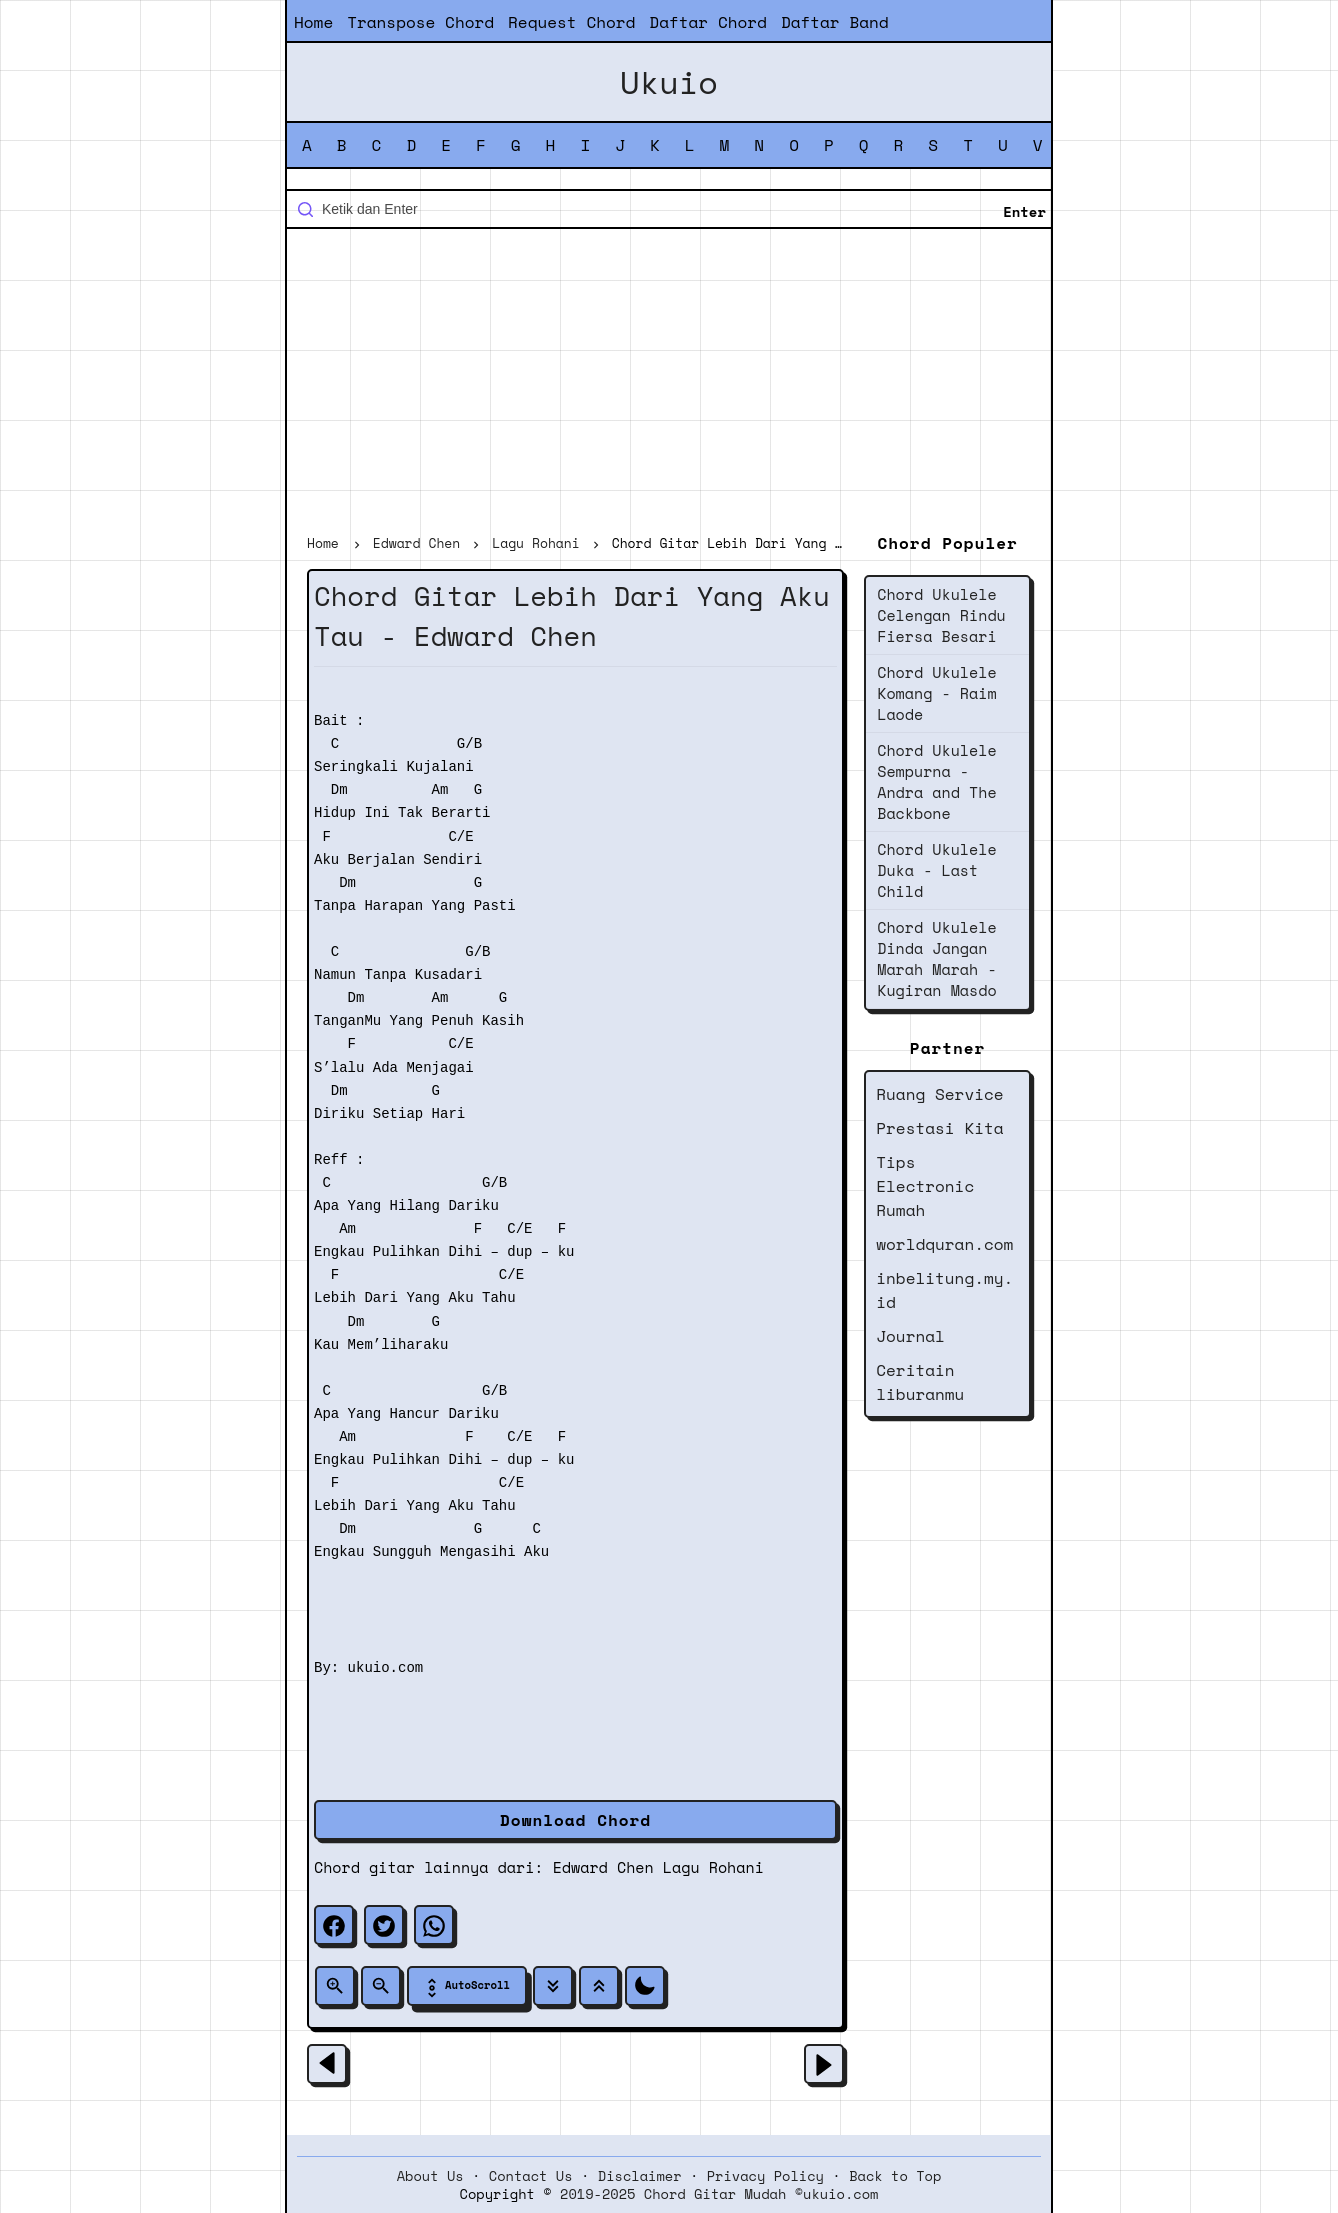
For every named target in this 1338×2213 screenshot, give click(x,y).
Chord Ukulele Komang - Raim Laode (936, 693)
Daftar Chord (708, 22)
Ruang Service (939, 1094)
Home (313, 22)
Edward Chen (603, 1867)
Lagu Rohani (713, 1867)
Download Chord (575, 1820)
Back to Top (895, 2176)
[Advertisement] (669, 384)
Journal (910, 1336)
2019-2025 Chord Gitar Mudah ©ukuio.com (719, 2194)
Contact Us (531, 2176)
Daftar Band (835, 22)
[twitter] (384, 1925)
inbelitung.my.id (944, 1290)
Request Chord (571, 22)
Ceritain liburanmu (920, 1382)
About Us (430, 2176)
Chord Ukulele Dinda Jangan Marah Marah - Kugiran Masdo (936, 958)
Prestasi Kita (939, 1128)
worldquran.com (944, 1244)
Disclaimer (640, 2176)
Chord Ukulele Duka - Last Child (936, 870)
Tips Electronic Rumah (925, 1186)
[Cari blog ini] (669, 209)
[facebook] (334, 1925)
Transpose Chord (420, 22)
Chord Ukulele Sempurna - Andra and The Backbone (936, 781)
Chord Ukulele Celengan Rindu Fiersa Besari (941, 615)
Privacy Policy (765, 2176)
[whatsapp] (434, 1925)
